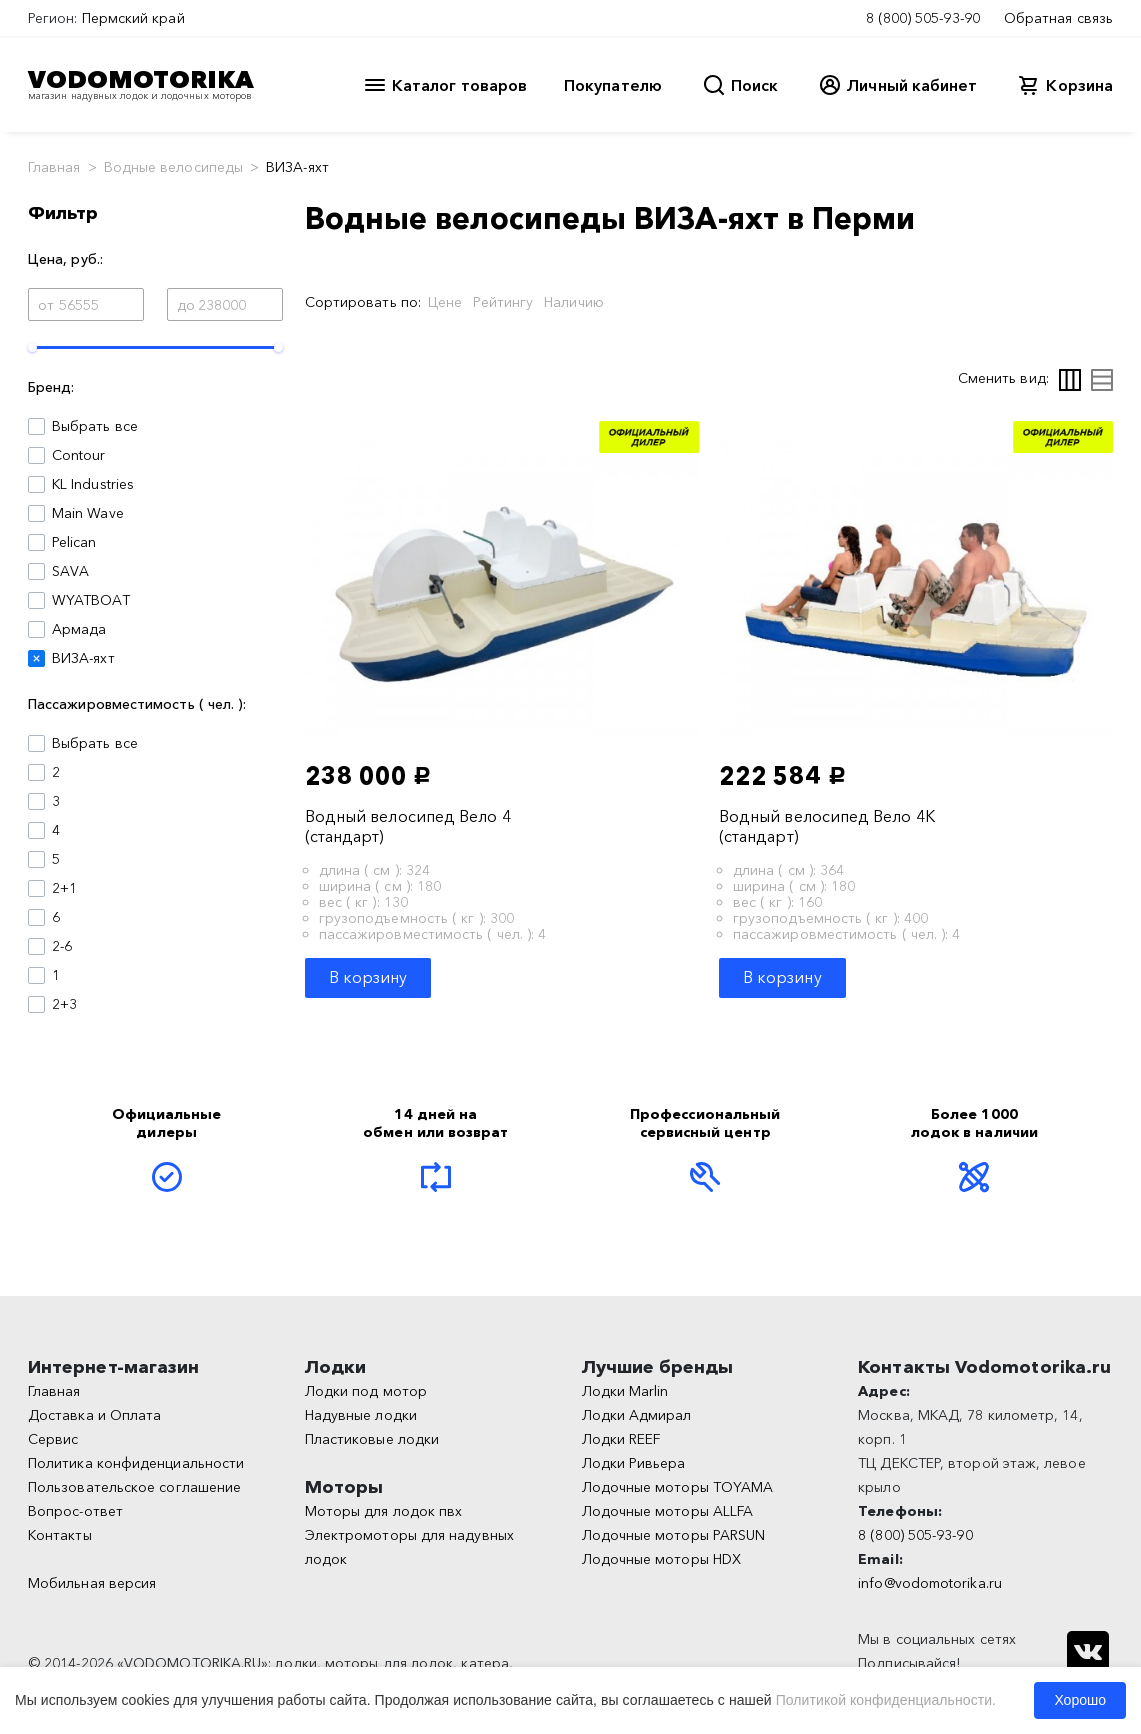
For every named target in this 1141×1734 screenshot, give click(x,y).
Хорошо (1080, 1700)
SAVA (70, 571)
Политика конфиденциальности (136, 1463)
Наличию (574, 302)
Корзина (1079, 85)
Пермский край (133, 18)
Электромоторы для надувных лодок (409, 1547)
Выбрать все (95, 426)
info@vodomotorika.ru (930, 1583)
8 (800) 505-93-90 (923, 18)
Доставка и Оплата (94, 1415)
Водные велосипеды (173, 167)
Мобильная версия (92, 1583)
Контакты (60, 1535)
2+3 (64, 1004)
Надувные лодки (361, 1415)
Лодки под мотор (366, 1391)
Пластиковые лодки (372, 1439)
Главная (54, 167)
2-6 (62, 946)
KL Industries (93, 484)
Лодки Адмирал (637, 1415)
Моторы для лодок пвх (384, 1511)
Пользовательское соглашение (134, 1487)
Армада (79, 629)
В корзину (368, 977)
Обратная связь (1058, 18)
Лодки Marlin (625, 1391)
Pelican (74, 542)
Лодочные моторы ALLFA (668, 1511)
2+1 (64, 888)
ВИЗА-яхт (83, 658)
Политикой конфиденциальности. (886, 1700)
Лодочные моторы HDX (662, 1559)
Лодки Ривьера (634, 1463)
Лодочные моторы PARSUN (674, 1535)
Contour (79, 455)
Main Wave (88, 513)
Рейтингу (503, 302)
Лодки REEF (621, 1439)
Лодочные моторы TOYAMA (678, 1487)
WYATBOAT (91, 600)
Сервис (53, 1439)
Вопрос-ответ (75, 1511)
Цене (445, 302)
